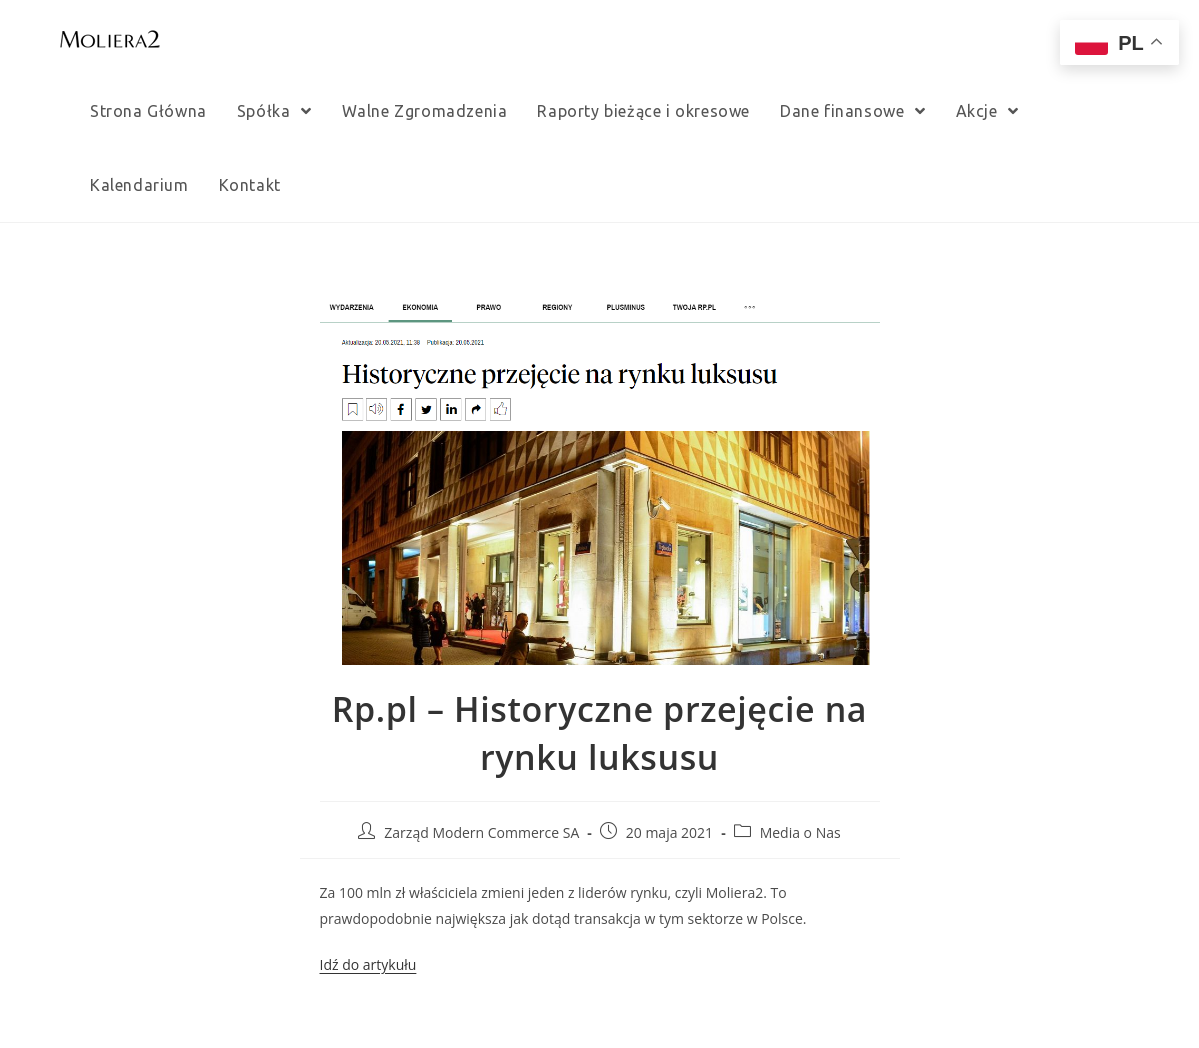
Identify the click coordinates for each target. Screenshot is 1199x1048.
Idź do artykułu (368, 964)
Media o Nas (800, 832)
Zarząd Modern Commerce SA (481, 832)
